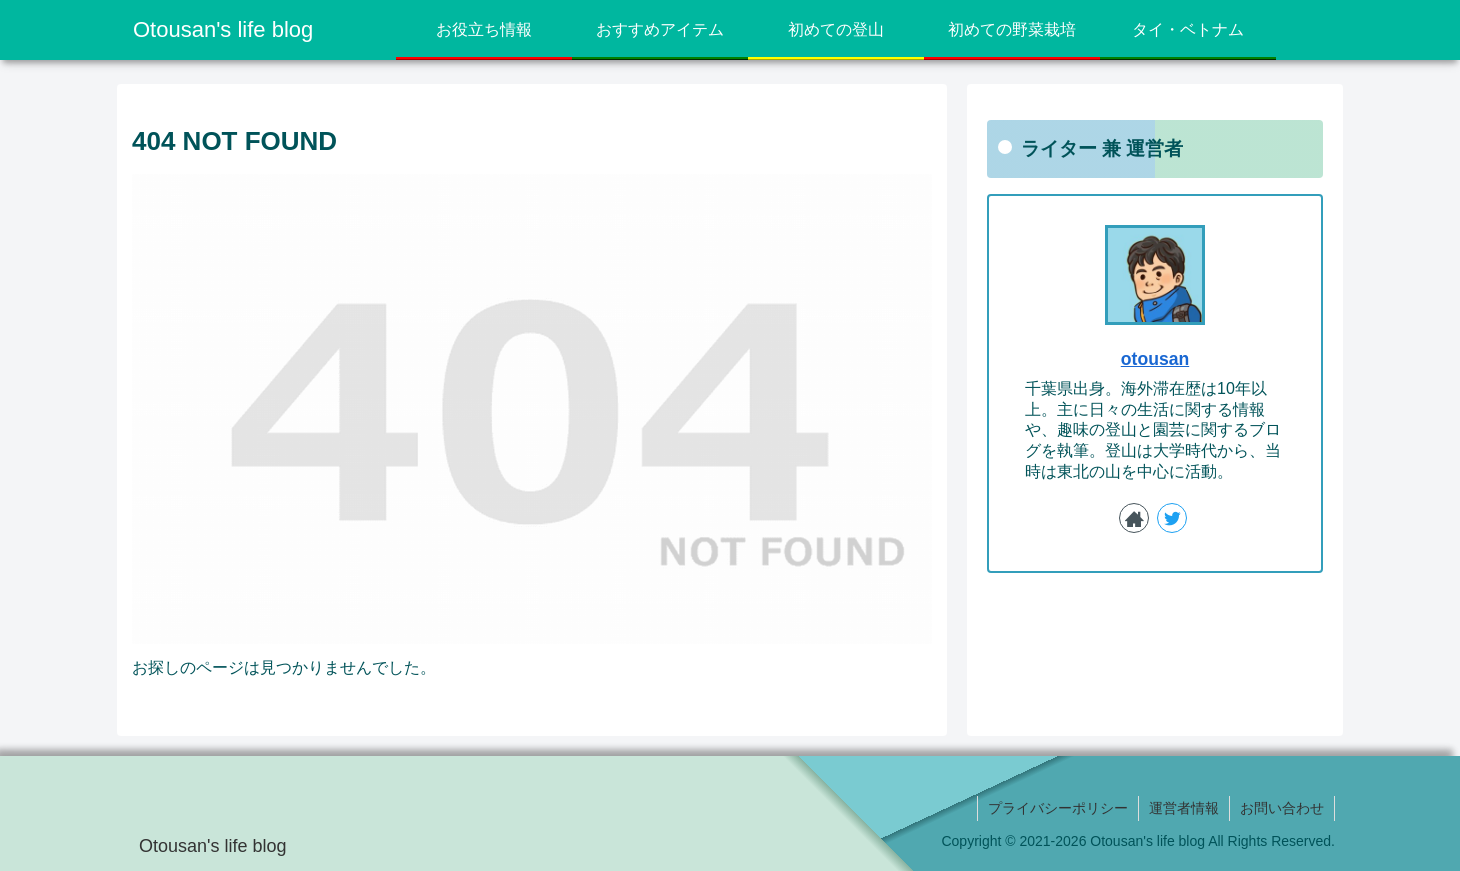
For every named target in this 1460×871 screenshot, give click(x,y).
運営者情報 (1184, 808)
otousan (1155, 359)
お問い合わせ (1282, 808)
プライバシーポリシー (1058, 808)
